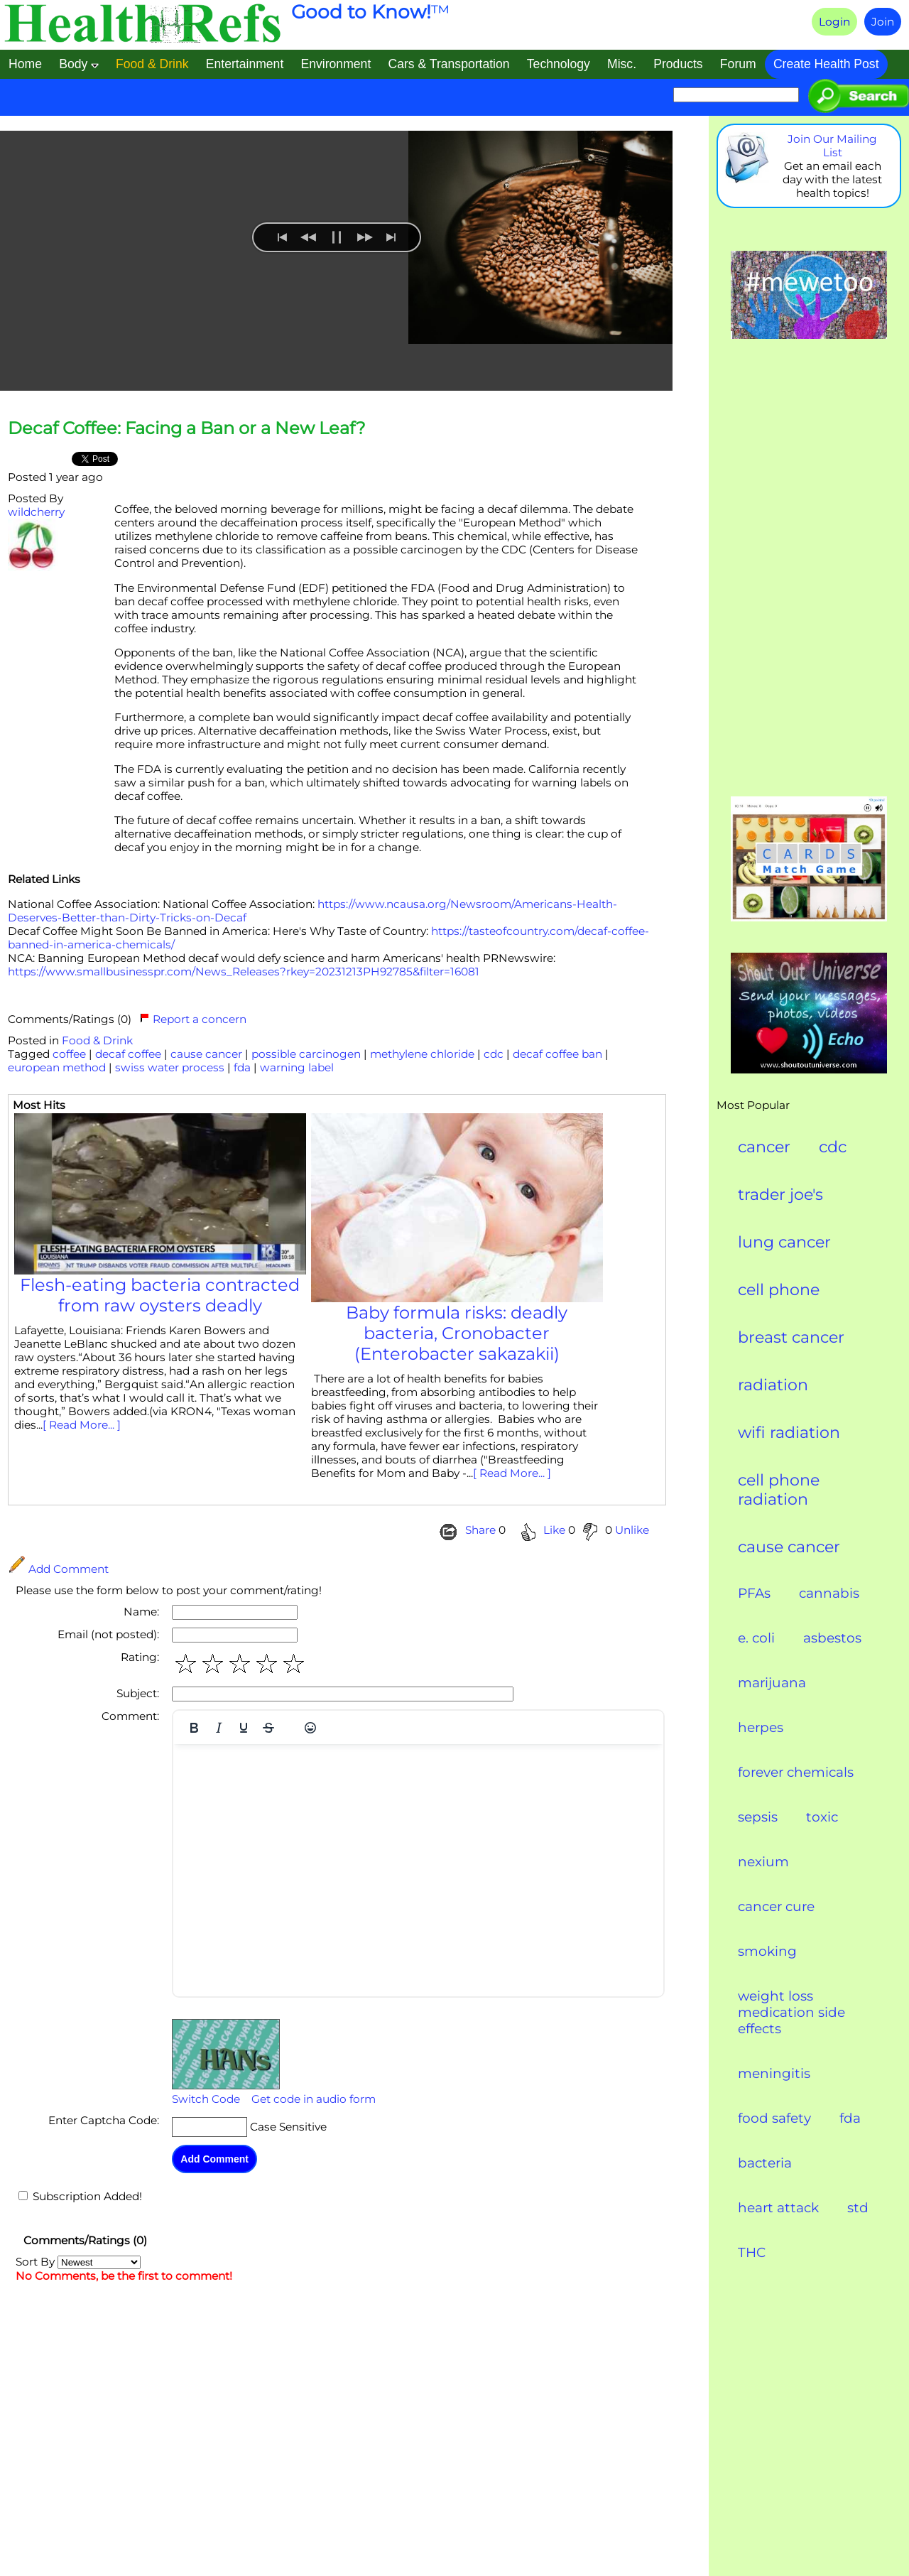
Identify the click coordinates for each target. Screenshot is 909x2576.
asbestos (832, 1638)
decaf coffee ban (557, 1054)
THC (752, 2252)
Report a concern (192, 1019)
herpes (760, 1727)
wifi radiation (789, 1432)
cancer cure (776, 1906)
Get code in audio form (313, 2099)
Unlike (630, 1530)
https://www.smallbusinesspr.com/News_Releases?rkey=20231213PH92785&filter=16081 (243, 971)
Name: (141, 1611)
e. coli (756, 1638)
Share (480, 1530)
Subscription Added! (87, 2196)
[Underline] (244, 1728)
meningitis (774, 2073)
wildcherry (36, 512)
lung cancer (784, 1242)
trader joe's (780, 1194)
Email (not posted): (108, 1634)
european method (57, 1067)
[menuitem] (255, 361)
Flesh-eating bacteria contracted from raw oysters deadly (160, 1295)
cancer (764, 1147)
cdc (494, 1054)
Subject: (137, 1693)
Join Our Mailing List (832, 145)
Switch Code (206, 2099)
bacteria (765, 2163)
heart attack (778, 2207)
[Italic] (219, 1728)
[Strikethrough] (268, 1728)
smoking (767, 1951)
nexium (763, 1861)
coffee (69, 1054)
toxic (822, 1817)
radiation (773, 1385)
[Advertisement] (809, 569)
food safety (774, 2118)
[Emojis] (310, 1728)
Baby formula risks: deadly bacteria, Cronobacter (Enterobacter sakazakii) (456, 1333)
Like (554, 1530)
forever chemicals (796, 1772)
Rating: (140, 1657)
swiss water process (169, 1067)
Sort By (78, 2261)
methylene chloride (422, 1054)
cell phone (779, 1289)
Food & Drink (97, 1040)
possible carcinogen (306, 1054)
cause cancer (206, 1054)
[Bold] (194, 1728)
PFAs (754, 1593)
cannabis (829, 1593)
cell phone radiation (779, 1490)
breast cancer (791, 1337)
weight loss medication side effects (791, 2012)
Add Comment (58, 1569)
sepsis (758, 1817)
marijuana (772, 1682)
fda (242, 1067)
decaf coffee (128, 1054)
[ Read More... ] (82, 1425)
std (858, 2207)
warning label (297, 1067)
